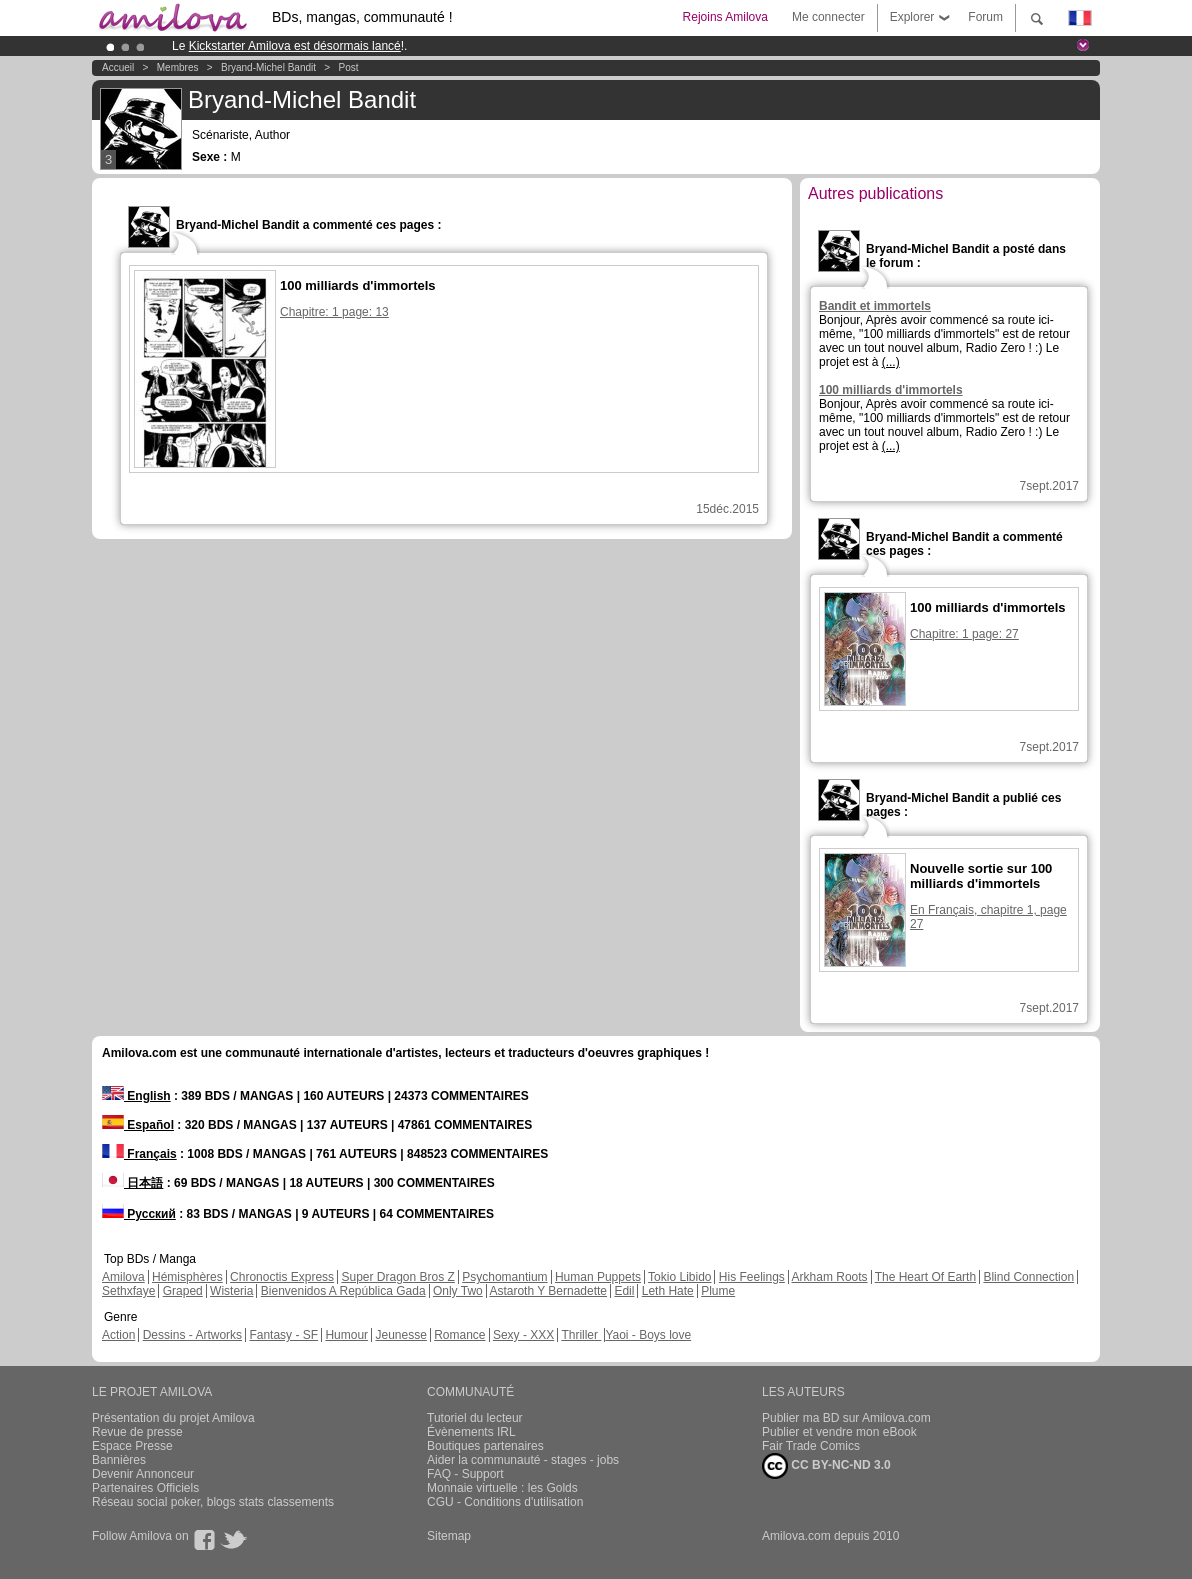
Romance (459, 1335)
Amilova (123, 1277)
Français (139, 1154)
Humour (346, 1335)
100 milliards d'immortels (891, 390)
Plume (718, 1291)
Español (138, 1125)
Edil (624, 1291)
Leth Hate (668, 1291)
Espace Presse (132, 1446)
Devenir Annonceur (143, 1474)
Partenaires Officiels (145, 1488)
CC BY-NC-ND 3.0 (826, 1466)
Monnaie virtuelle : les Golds (502, 1488)
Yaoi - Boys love (648, 1335)
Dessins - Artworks (192, 1335)
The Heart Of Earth (925, 1277)
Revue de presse (137, 1432)
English (136, 1096)
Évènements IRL (471, 1432)
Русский (139, 1214)
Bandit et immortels (875, 306)
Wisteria (231, 1291)
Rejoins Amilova (725, 17)
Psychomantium (504, 1277)
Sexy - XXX (523, 1335)
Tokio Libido (679, 1277)
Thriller (581, 1335)
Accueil (118, 67)
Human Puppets (598, 1277)
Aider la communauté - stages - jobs (523, 1460)
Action (118, 1335)
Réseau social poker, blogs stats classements (213, 1502)
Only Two (458, 1291)
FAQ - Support (465, 1474)
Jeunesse (400, 1335)
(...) (891, 362)
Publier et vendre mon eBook (839, 1432)
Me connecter (828, 17)
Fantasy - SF (283, 1335)
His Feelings (752, 1277)
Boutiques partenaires (485, 1446)
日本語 (132, 1183)
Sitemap (449, 1536)
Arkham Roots (830, 1277)
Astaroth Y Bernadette (548, 1291)
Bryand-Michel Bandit (268, 67)
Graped (183, 1291)
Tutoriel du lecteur (475, 1418)
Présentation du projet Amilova (173, 1418)
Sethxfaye (128, 1291)
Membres (178, 67)
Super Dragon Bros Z (397, 1277)
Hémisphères (187, 1277)
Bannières (119, 1460)
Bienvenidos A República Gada (343, 1291)
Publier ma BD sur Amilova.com (846, 1418)
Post (349, 67)
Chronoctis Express (282, 1277)
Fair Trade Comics (811, 1446)
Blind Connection (1028, 1277)
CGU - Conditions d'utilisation (505, 1502)
